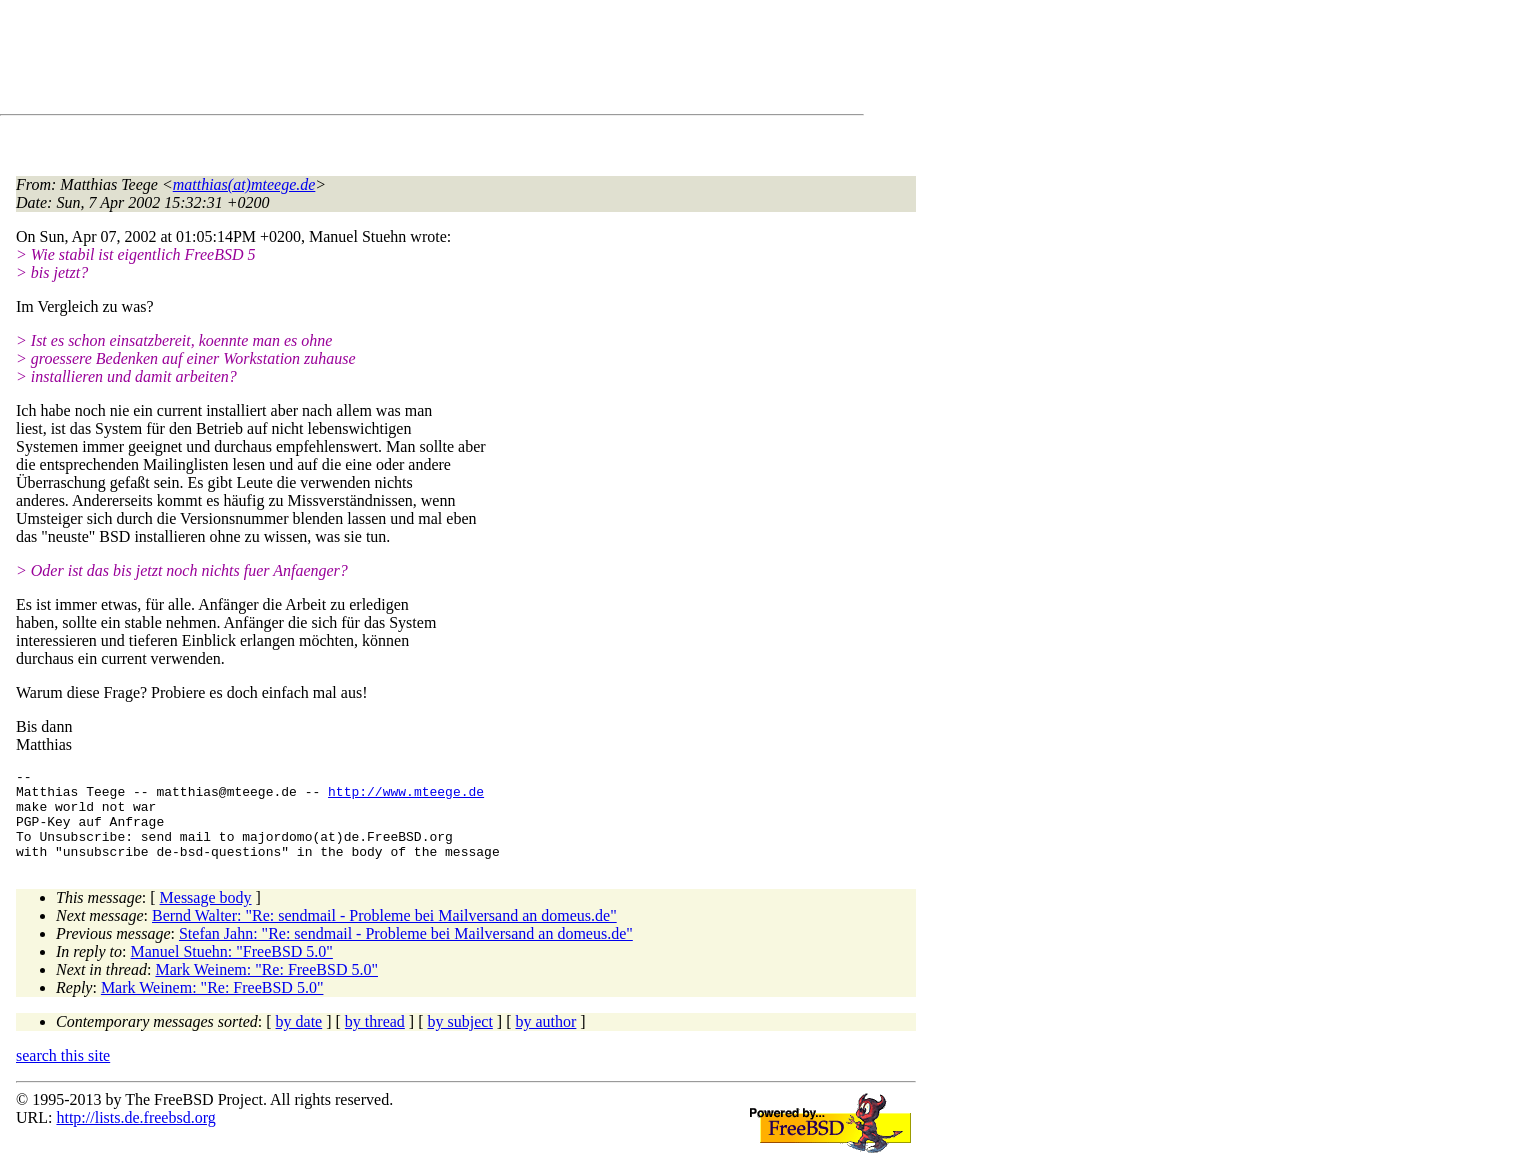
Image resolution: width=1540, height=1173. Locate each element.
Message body (206, 915)
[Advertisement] (380, 61)
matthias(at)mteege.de (244, 184)
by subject (460, 1039)
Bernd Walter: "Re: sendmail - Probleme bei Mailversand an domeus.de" (384, 933)
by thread (375, 1039)
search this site (63, 1073)
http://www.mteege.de (406, 797)
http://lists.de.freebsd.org (135, 1135)
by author (545, 1039)
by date (299, 1039)
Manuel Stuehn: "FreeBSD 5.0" (232, 969)
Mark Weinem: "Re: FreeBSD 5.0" (266, 987)
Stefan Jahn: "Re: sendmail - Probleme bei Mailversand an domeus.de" (406, 951)
